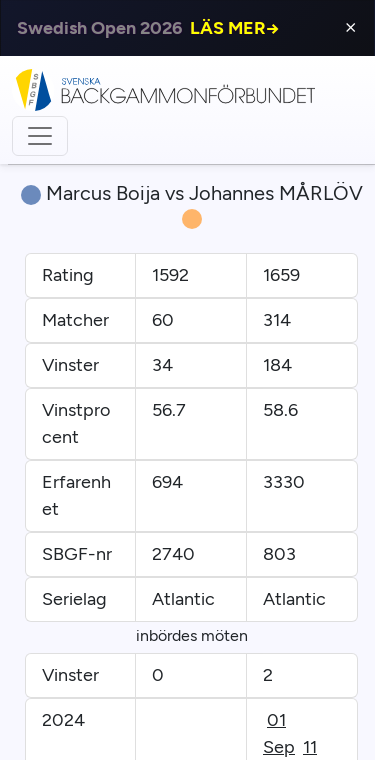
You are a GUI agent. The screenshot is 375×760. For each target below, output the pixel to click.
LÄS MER (235, 28)
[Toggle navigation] (40, 136)
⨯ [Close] (350, 27)
